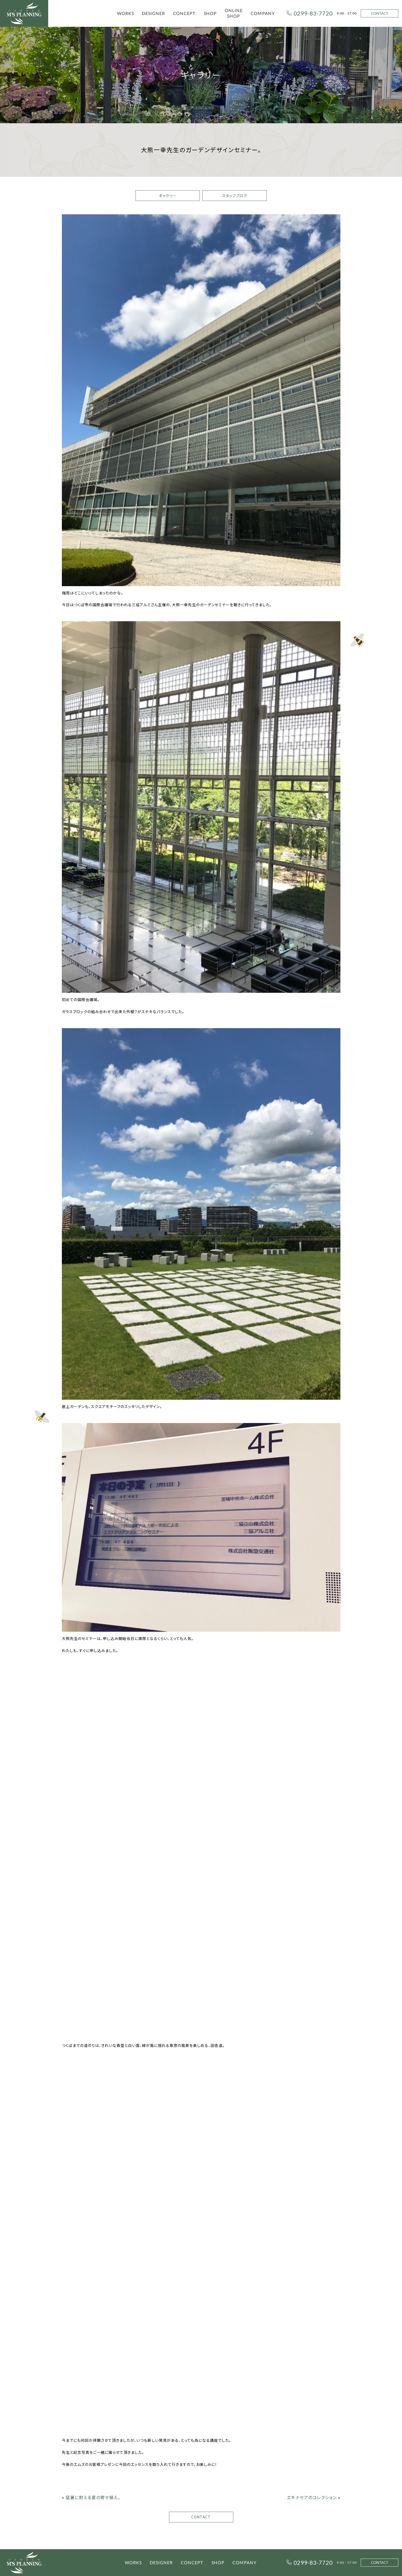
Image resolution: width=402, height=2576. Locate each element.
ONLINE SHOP (234, 13)
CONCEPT (184, 13)
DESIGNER (153, 13)
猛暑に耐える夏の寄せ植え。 (93, 2497)
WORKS (125, 13)
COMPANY (263, 13)
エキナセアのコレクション (312, 2497)
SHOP (210, 13)
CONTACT (379, 13)
